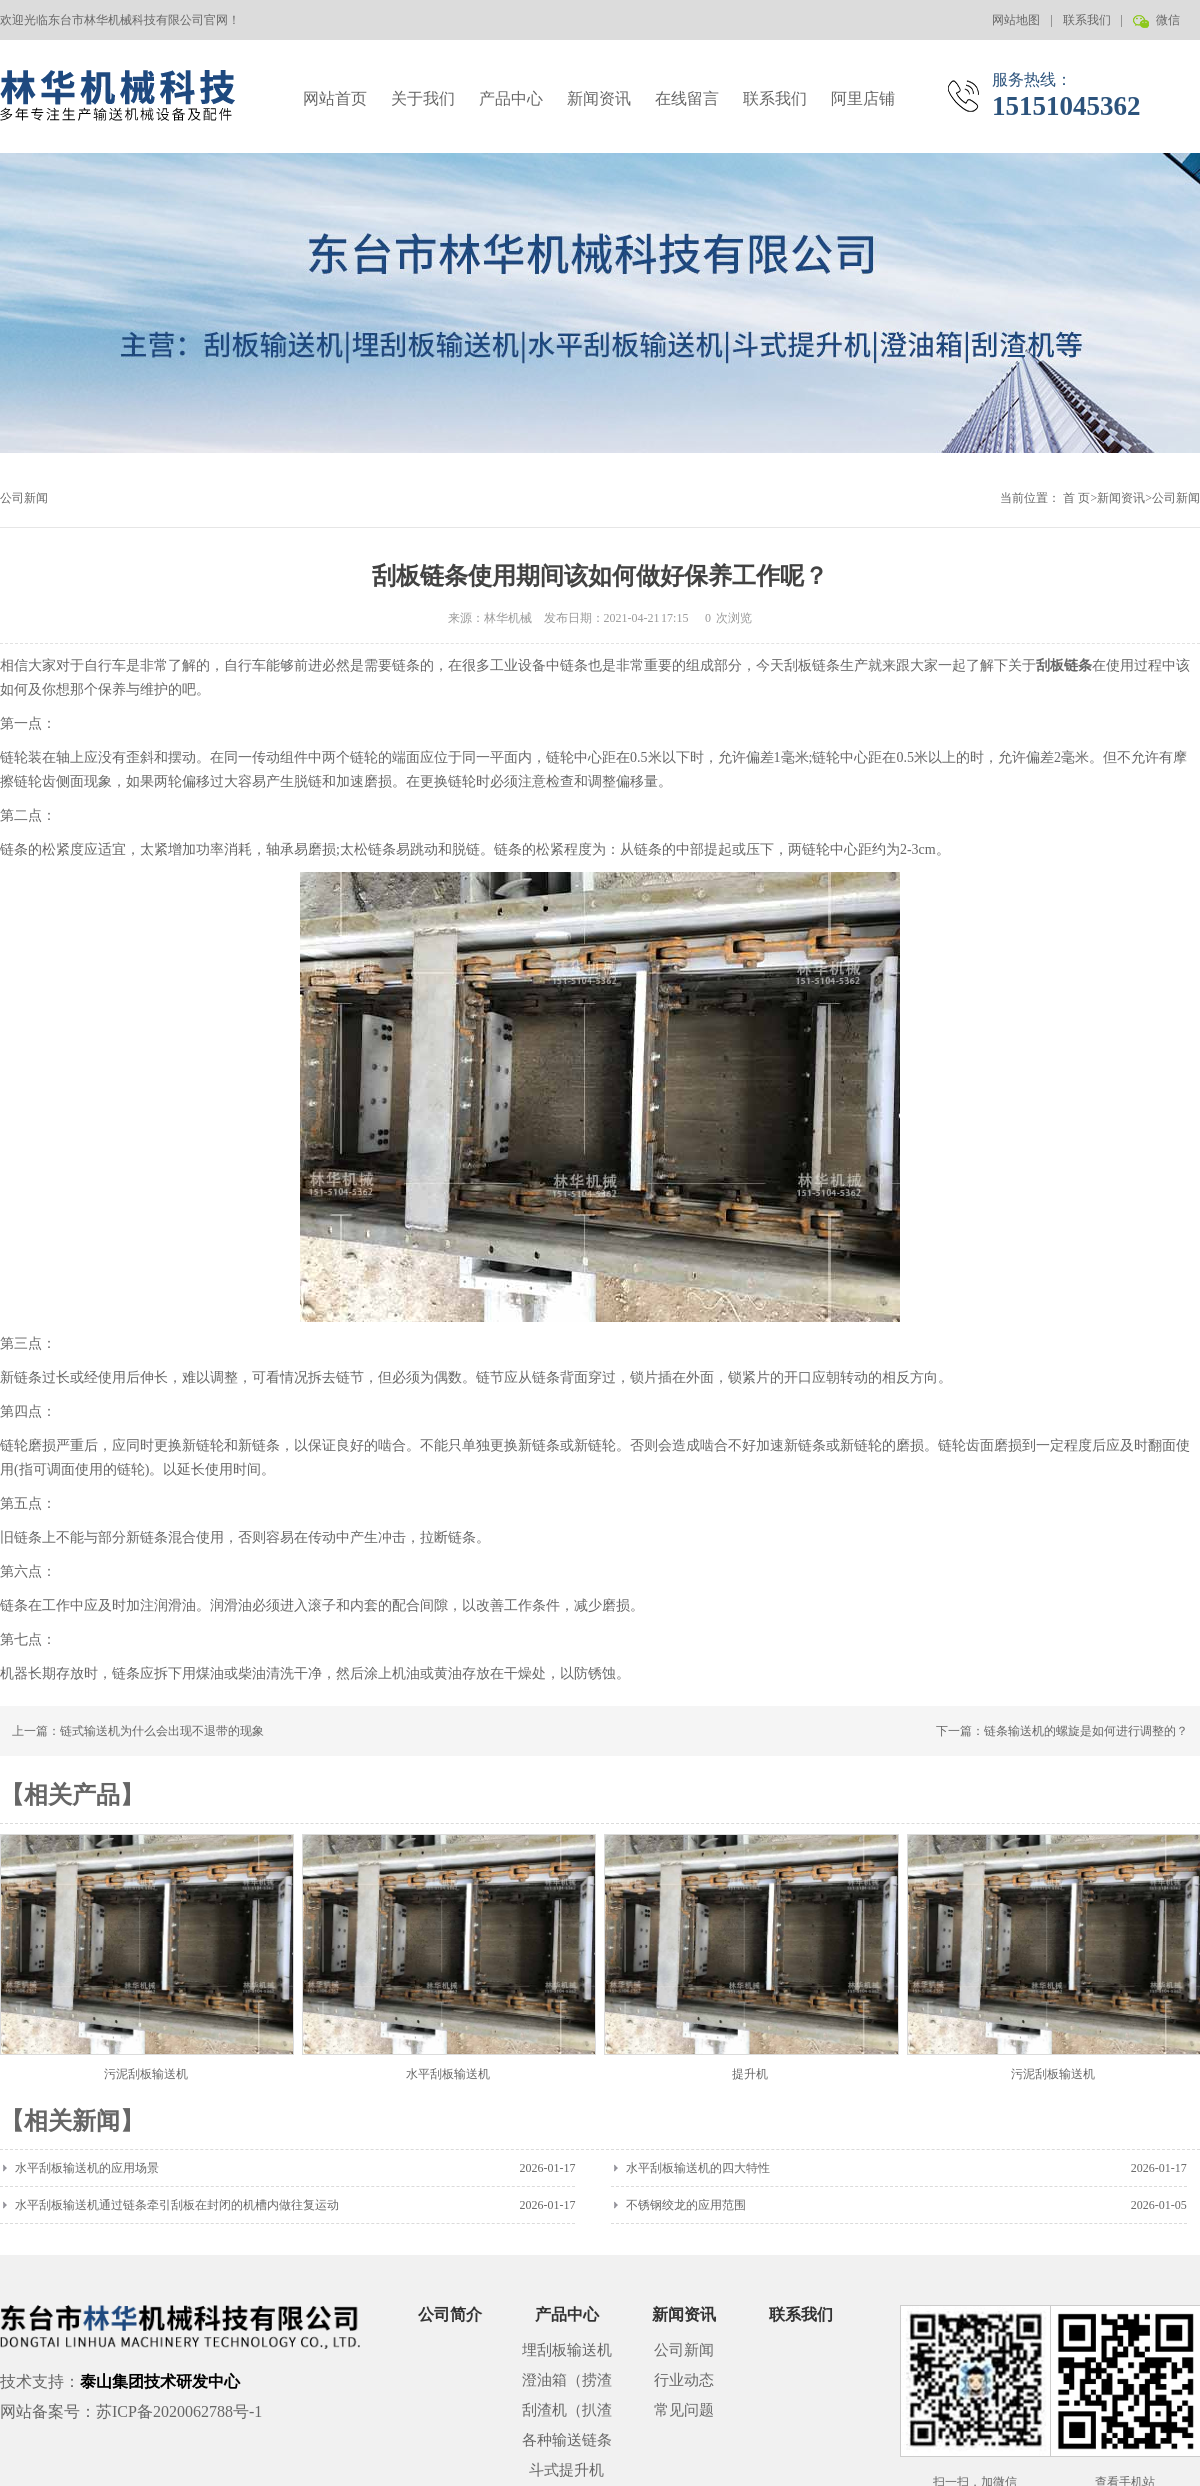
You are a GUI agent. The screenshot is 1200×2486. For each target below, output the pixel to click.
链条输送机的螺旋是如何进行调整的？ (1086, 1731)
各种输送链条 (567, 2440)
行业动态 (684, 2380)
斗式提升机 (566, 2470)
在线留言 (687, 98)
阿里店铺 (863, 98)
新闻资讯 (599, 98)
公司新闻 (1176, 498)
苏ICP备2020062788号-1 (179, 2411)
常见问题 (684, 2410)
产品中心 (511, 98)
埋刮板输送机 (567, 2350)
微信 (1166, 26)
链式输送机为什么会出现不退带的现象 (162, 1731)
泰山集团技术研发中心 (160, 2381)
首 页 (1076, 498)
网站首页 (335, 98)
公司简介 (450, 2314)
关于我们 (423, 98)
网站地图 (1016, 20)
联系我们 (1087, 20)
